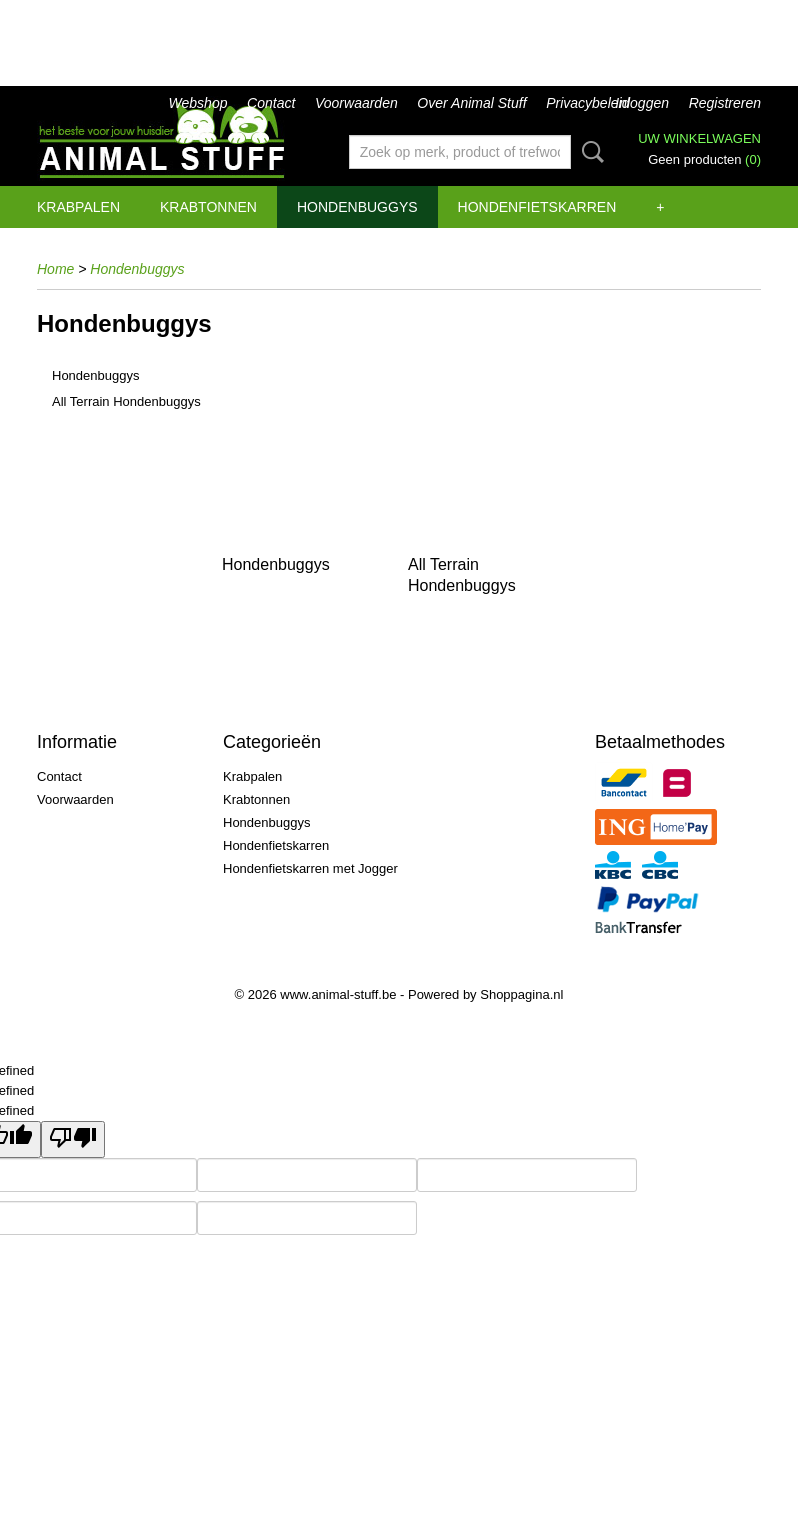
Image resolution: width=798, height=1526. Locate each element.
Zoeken (589, 152)
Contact (271, 103)
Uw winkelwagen (699, 138)
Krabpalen (78, 207)
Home (55, 269)
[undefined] (73, 1139)
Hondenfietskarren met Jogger (310, 868)
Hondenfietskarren (537, 207)
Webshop (198, 103)
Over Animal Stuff (471, 103)
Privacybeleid (587, 103)
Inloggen (642, 103)
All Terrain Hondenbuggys (126, 401)
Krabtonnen (208, 207)
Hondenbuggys (357, 207)
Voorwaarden (356, 103)
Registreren (725, 103)
